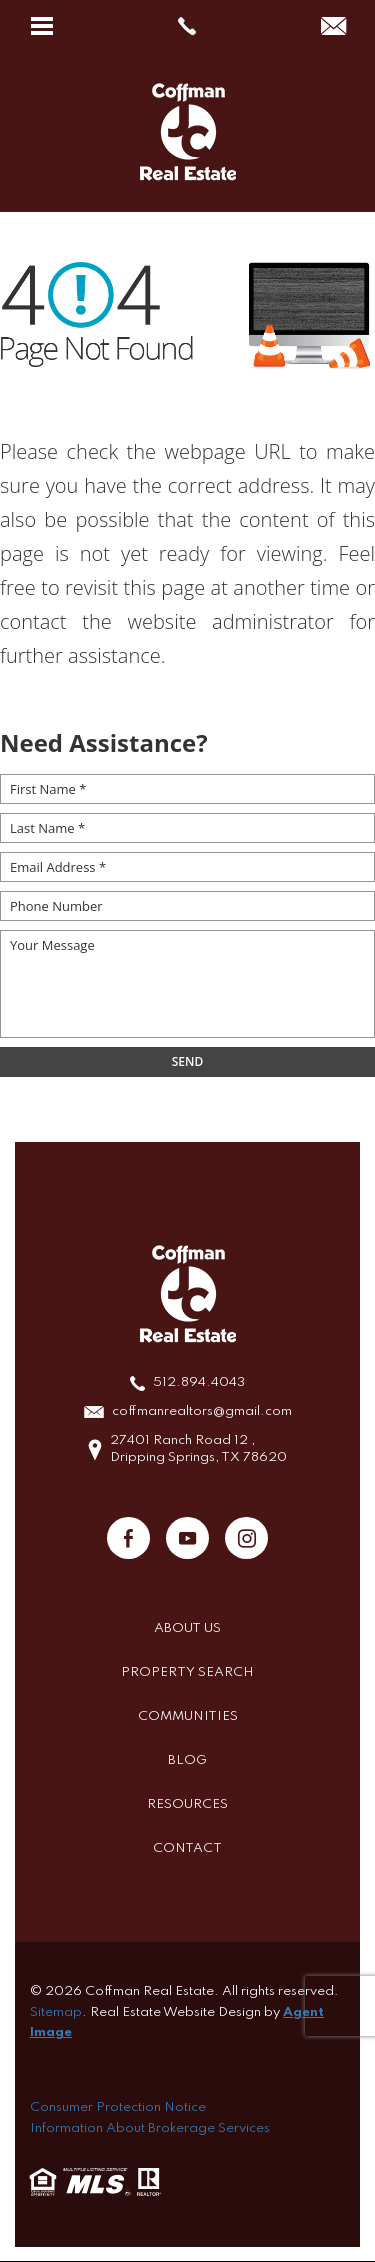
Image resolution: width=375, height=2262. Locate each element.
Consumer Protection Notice (118, 2107)
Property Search (187, 1672)
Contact (187, 1848)
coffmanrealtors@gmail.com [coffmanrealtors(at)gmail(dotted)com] (202, 1411)
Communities (188, 1716)
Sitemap (56, 2012)
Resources (187, 1804)
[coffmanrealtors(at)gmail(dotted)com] (333, 27)
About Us (187, 1628)
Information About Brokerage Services (150, 2128)
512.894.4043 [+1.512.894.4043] (199, 1382)
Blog (187, 1760)
